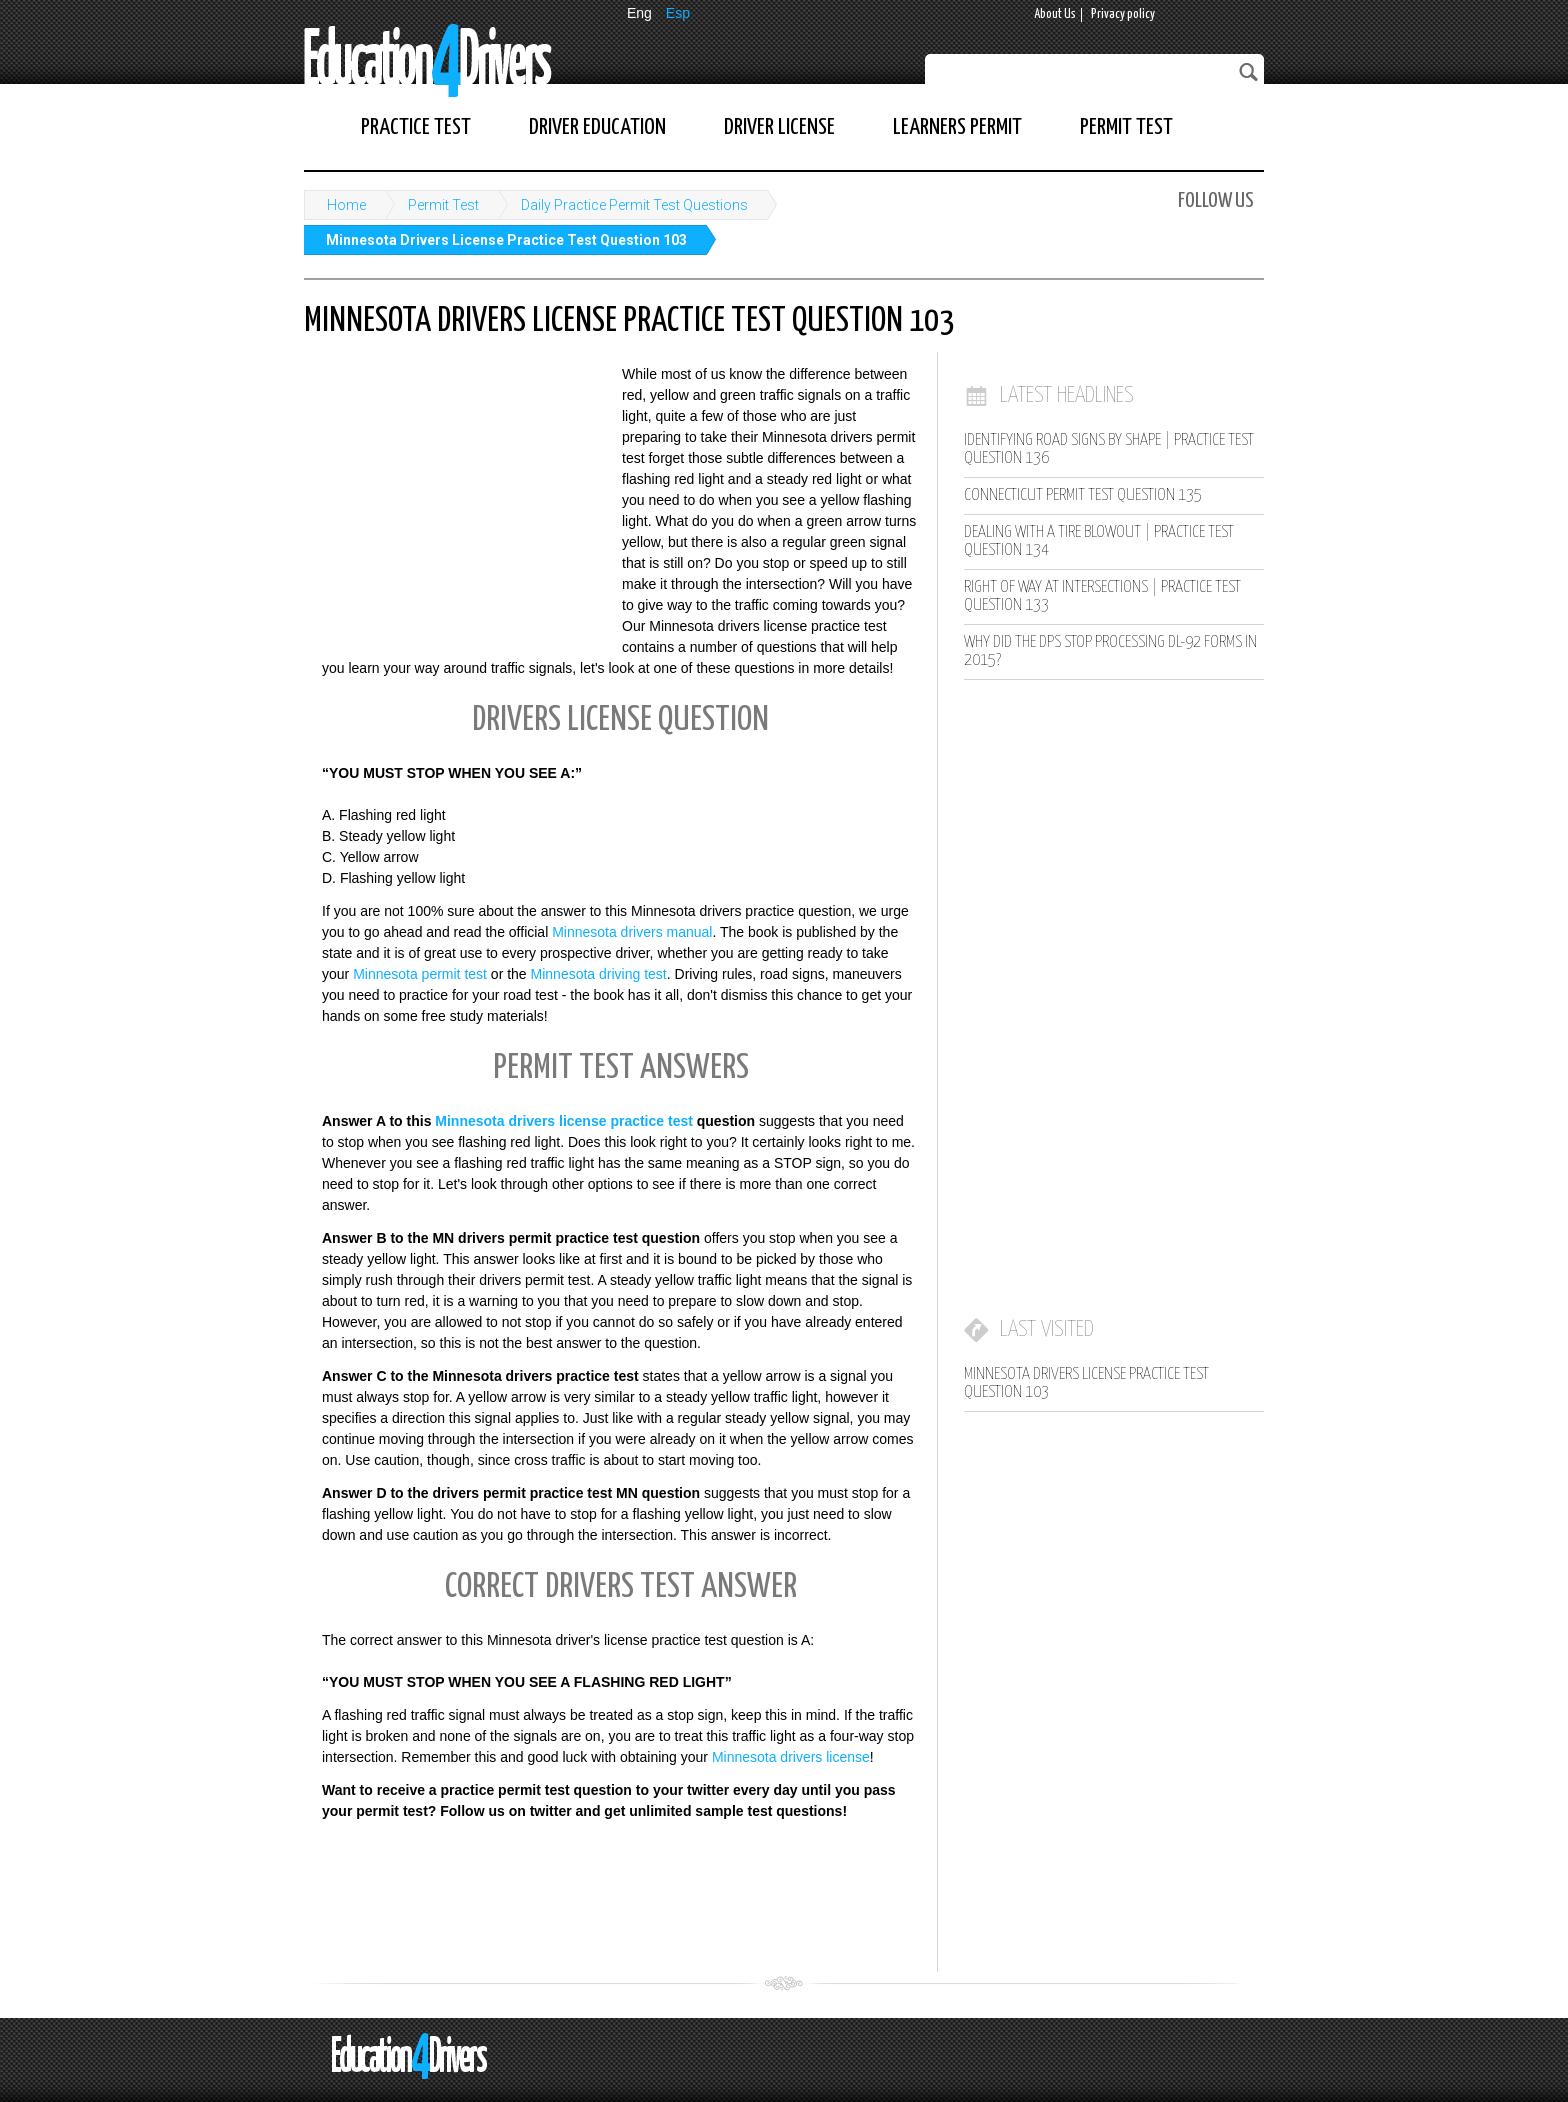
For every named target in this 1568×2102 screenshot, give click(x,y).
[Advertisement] (454, 495)
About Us (1055, 14)
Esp (678, 13)
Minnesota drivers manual (632, 932)
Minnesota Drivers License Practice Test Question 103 (506, 240)
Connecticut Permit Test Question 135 (1083, 495)
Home (346, 205)
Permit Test (1126, 127)
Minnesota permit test (420, 974)
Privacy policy (1123, 14)
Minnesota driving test (599, 974)
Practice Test (416, 127)
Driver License (779, 127)
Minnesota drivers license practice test (564, 1121)
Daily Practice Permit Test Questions (634, 205)
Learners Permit (957, 127)
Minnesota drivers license (791, 1757)
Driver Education (597, 127)
